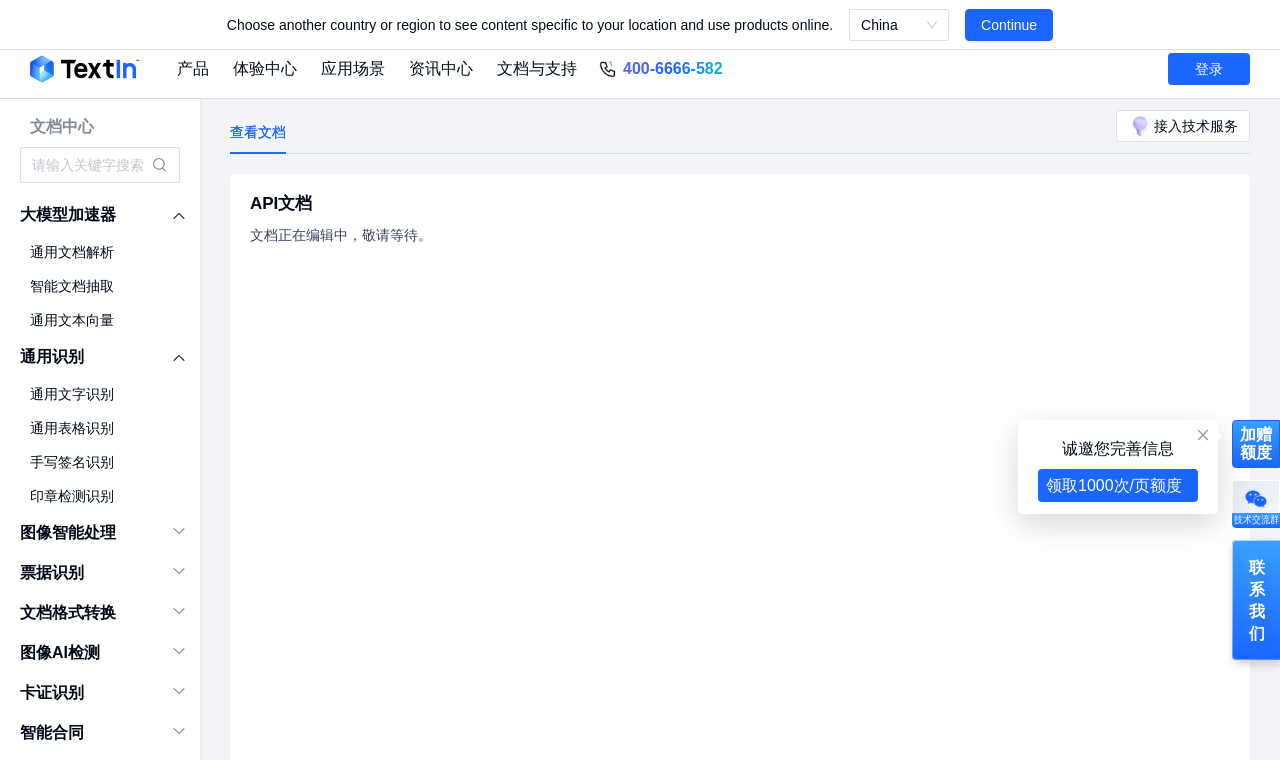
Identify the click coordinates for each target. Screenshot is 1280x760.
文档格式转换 (68, 612)
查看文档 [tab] (258, 132)
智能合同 (52, 732)
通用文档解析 (72, 252)
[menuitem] (100, 215)
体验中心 (265, 68)
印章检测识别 (72, 496)
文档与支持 (537, 68)
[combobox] (90, 165)
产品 (193, 68)
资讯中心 (441, 68)
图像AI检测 (60, 652)
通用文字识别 (72, 394)
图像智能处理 (68, 532)
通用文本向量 (72, 320)
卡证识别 (52, 692)
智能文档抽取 (72, 286)
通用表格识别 (72, 428)
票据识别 (52, 572)
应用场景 (353, 68)
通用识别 (52, 356)
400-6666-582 (673, 68)
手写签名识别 (72, 462)
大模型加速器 (68, 214)
